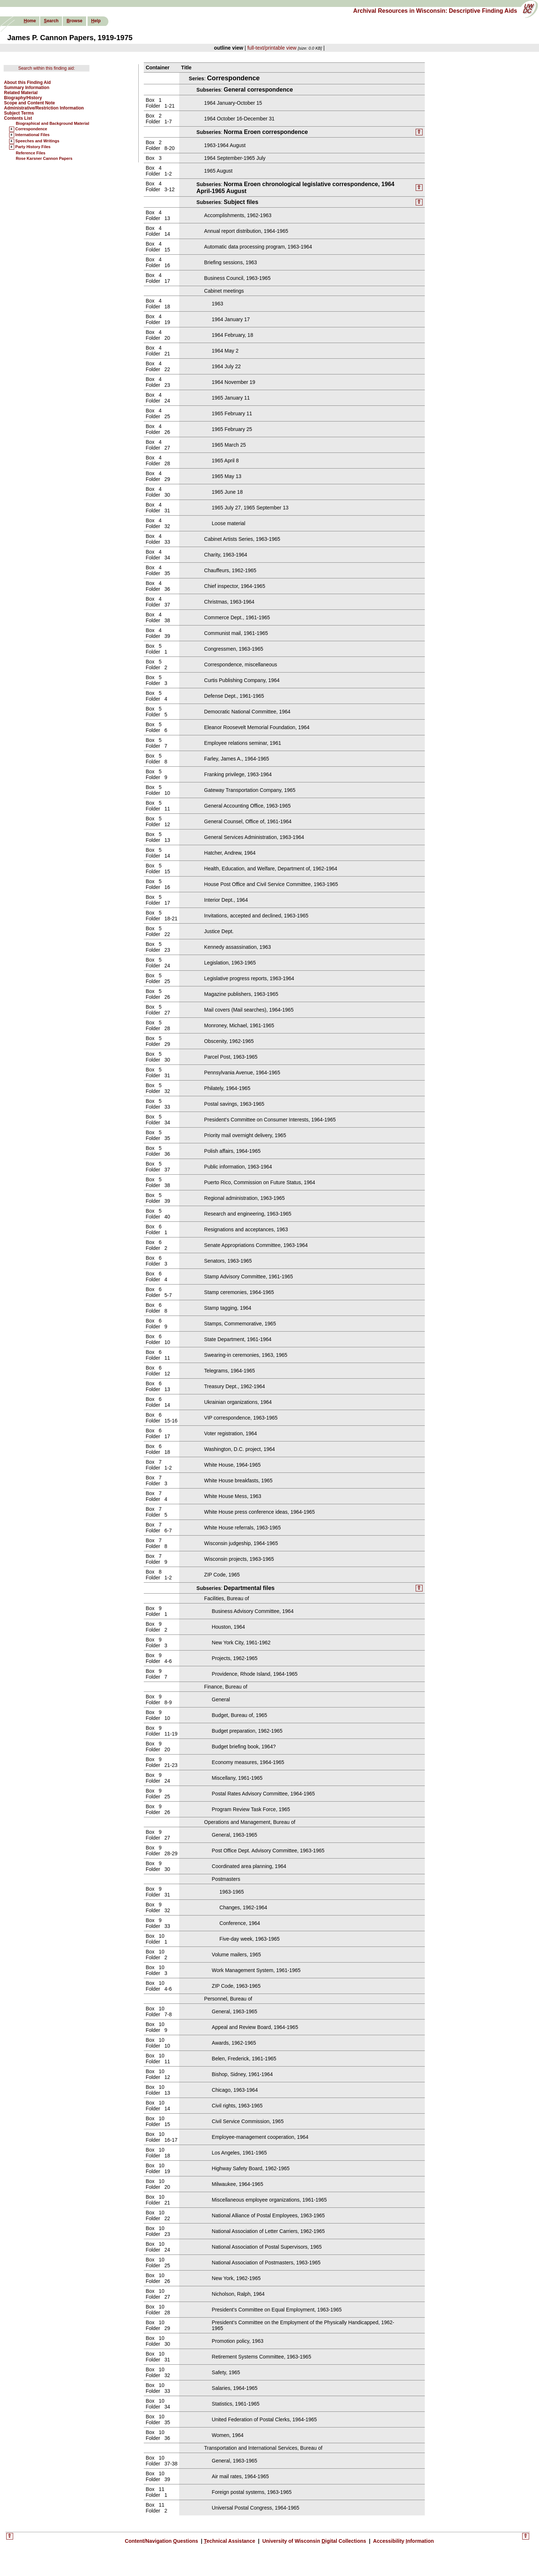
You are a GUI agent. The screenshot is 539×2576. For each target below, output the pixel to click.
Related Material (21, 92)
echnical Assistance (230, 2543)
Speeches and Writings (37, 141)
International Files (32, 135)
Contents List (18, 118)
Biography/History (23, 97)
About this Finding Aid (27, 82)
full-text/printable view (272, 48)
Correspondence (31, 129)
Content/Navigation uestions (162, 2543)
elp (96, 20)
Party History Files (33, 147)
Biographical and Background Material (52, 123)
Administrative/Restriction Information (44, 108)
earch (51, 20)
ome (30, 20)
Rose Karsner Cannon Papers (44, 158)
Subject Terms (19, 113)
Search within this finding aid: (46, 68)
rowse (74, 20)
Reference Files (30, 153)
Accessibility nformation (403, 2543)
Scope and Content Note (29, 102)
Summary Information (26, 87)
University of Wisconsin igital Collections (314, 2543)
